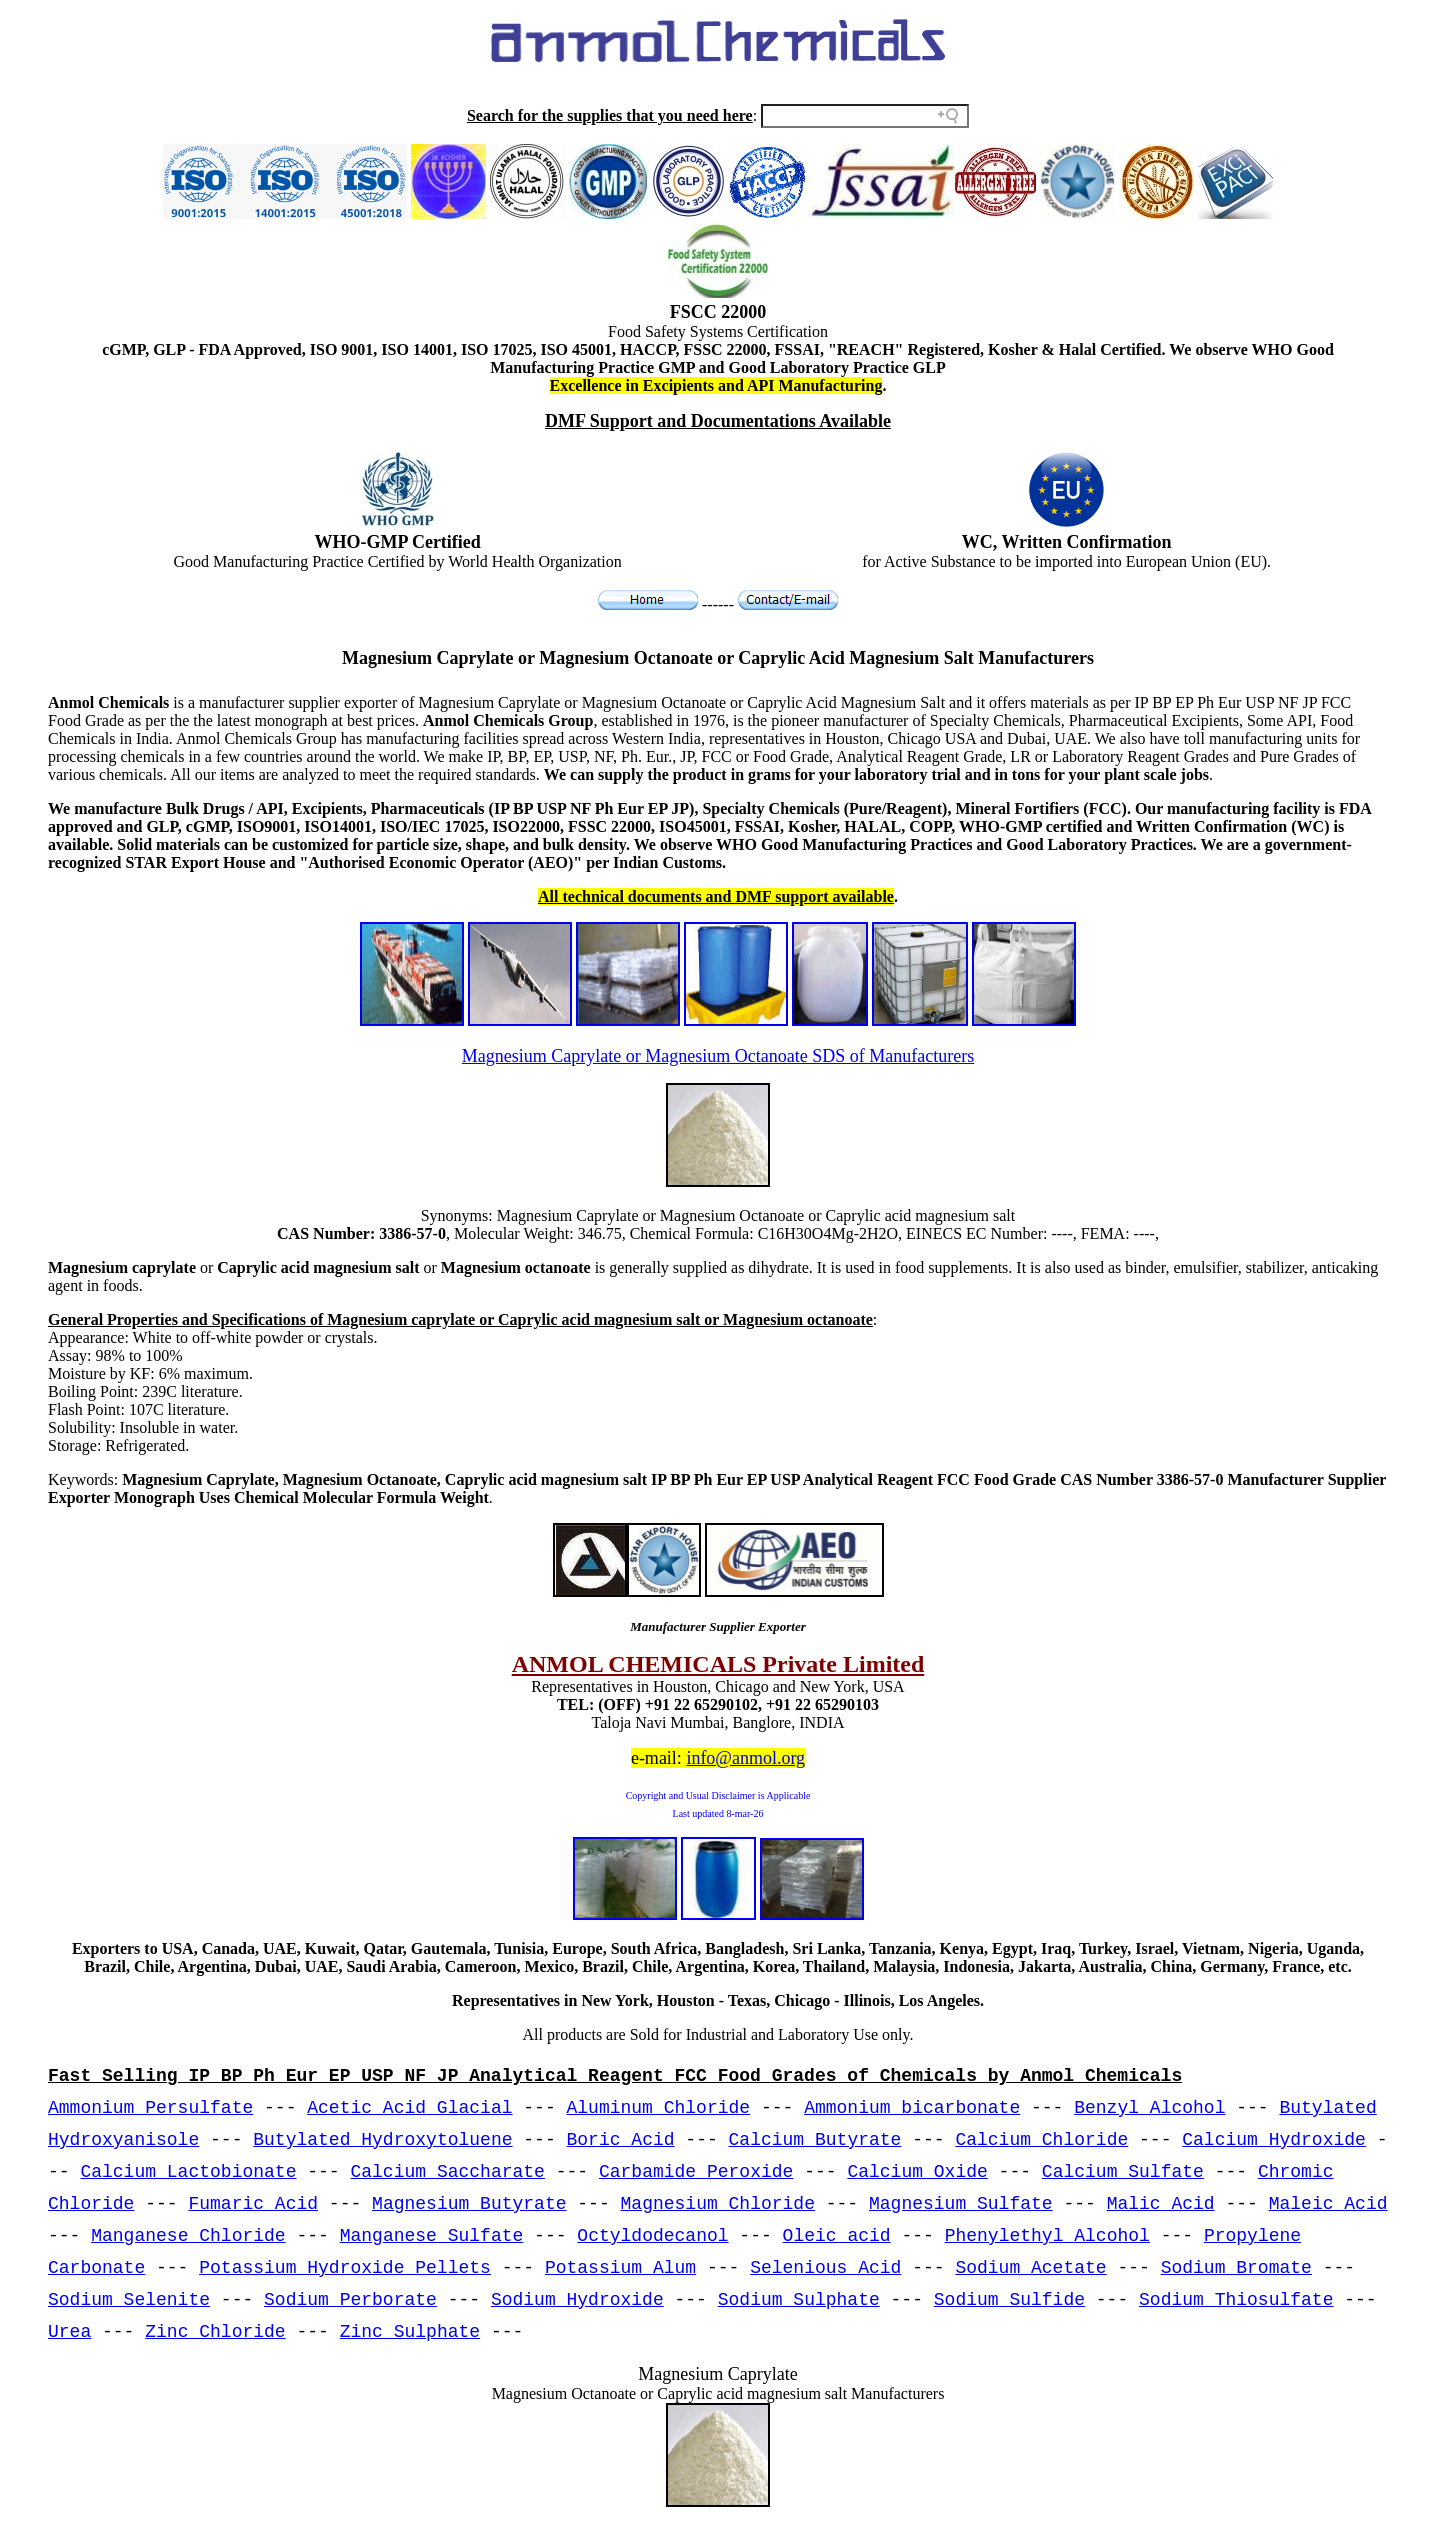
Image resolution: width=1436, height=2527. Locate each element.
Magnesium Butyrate (469, 2204)
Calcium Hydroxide (1274, 2140)
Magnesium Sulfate (961, 2204)
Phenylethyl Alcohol (1047, 2236)
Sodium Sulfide (1009, 2300)
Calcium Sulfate (1123, 2172)
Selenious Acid (825, 2268)
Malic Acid (1161, 2204)
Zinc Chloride (215, 2332)
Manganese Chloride (188, 2236)
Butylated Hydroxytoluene (382, 2140)
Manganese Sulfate (432, 2236)
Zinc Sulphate (410, 2332)
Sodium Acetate (1030, 2268)
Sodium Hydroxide (577, 2300)
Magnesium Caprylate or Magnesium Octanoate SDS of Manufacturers (718, 1056)
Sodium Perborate (350, 2300)
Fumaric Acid (253, 2204)
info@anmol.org (745, 1758)
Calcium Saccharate (447, 2172)
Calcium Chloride (1041, 2140)
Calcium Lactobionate (188, 2172)
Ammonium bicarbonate (912, 2108)
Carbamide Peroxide (696, 2172)
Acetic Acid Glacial (409, 2108)
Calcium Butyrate (815, 2140)
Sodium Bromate (1236, 2268)
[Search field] (865, 116)
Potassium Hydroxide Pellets (345, 2268)
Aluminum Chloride (659, 2108)
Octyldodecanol (652, 2236)
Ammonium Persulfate (150, 2108)
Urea (69, 2332)
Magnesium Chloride (718, 2204)
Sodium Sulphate (799, 2300)
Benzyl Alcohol (1149, 2108)
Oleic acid (837, 2236)
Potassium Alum (620, 2268)
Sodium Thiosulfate (1236, 2300)
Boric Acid (621, 2140)
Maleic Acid (1328, 2204)
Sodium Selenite (129, 2300)
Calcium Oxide (917, 2172)
